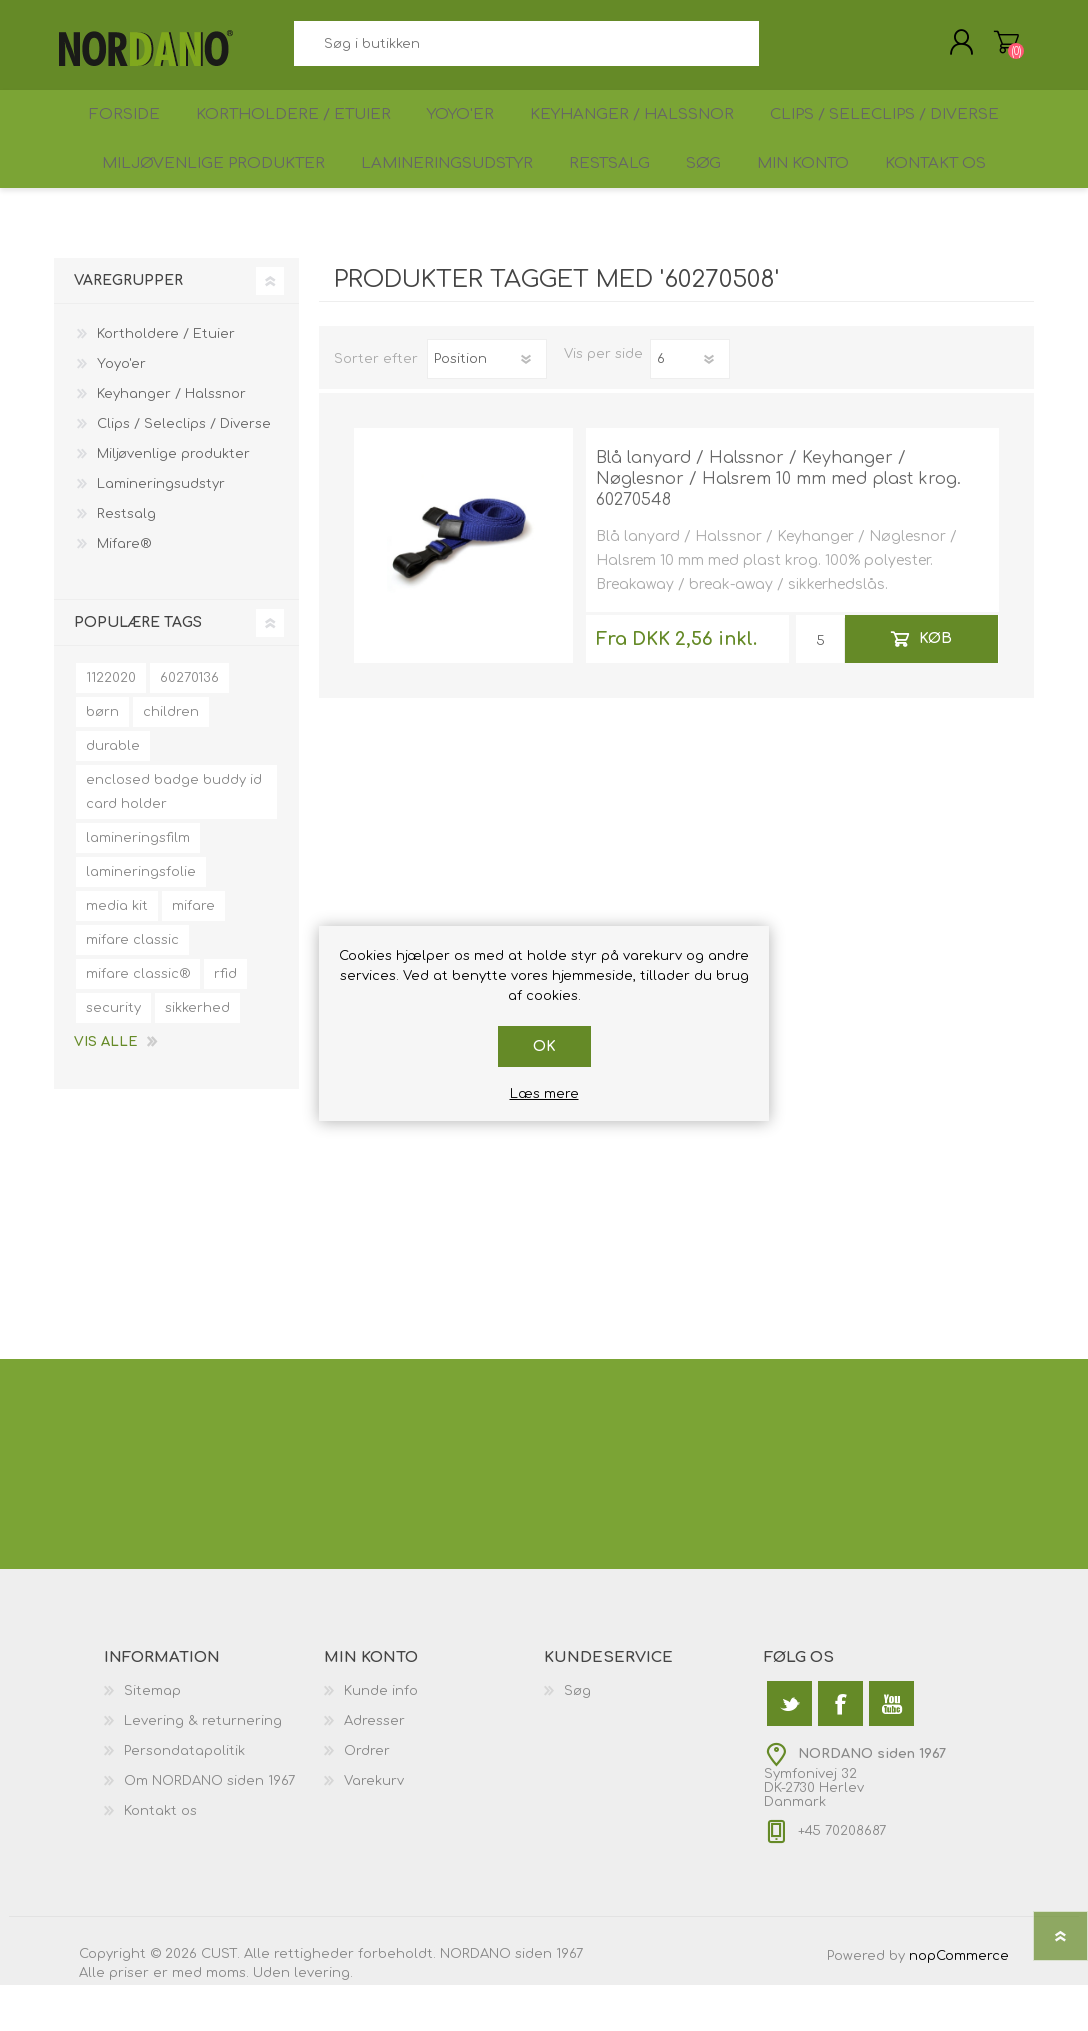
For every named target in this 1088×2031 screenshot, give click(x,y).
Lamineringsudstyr (428, 201)
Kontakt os (952, 201)
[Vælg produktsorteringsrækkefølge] (487, 405)
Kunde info (381, 1737)
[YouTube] (891, 1749)
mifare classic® (138, 1020)
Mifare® (124, 590)
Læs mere (544, 1094)
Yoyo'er (465, 136)
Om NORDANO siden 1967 (209, 1827)
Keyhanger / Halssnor (642, 136)
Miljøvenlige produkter (192, 201)
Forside (118, 136)
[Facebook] (840, 1749)
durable (113, 792)
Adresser (374, 1767)
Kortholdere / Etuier (292, 136)
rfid (225, 1020)
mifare (193, 952)
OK (544, 1046)
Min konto (809, 201)
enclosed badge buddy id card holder (174, 838)
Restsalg (596, 201)
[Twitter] (789, 1749)
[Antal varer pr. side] (690, 405)
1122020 (111, 724)
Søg (781, 50)
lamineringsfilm (138, 884)
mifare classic (132, 986)
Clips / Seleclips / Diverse (895, 136)
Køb (935, 684)
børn (102, 758)
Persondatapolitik (184, 1797)
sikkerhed (197, 1054)
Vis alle (105, 1088)
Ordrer (367, 1797)
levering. (323, 2019)
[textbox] (526, 50)
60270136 (189, 724)
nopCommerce (959, 2002)
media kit (117, 952)
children (171, 758)
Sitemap (152, 1737)
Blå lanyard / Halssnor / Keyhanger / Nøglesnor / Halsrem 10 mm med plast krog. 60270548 (778, 525)
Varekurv (986, 49)
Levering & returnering (203, 1767)
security (113, 1054)
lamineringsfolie (141, 918)
